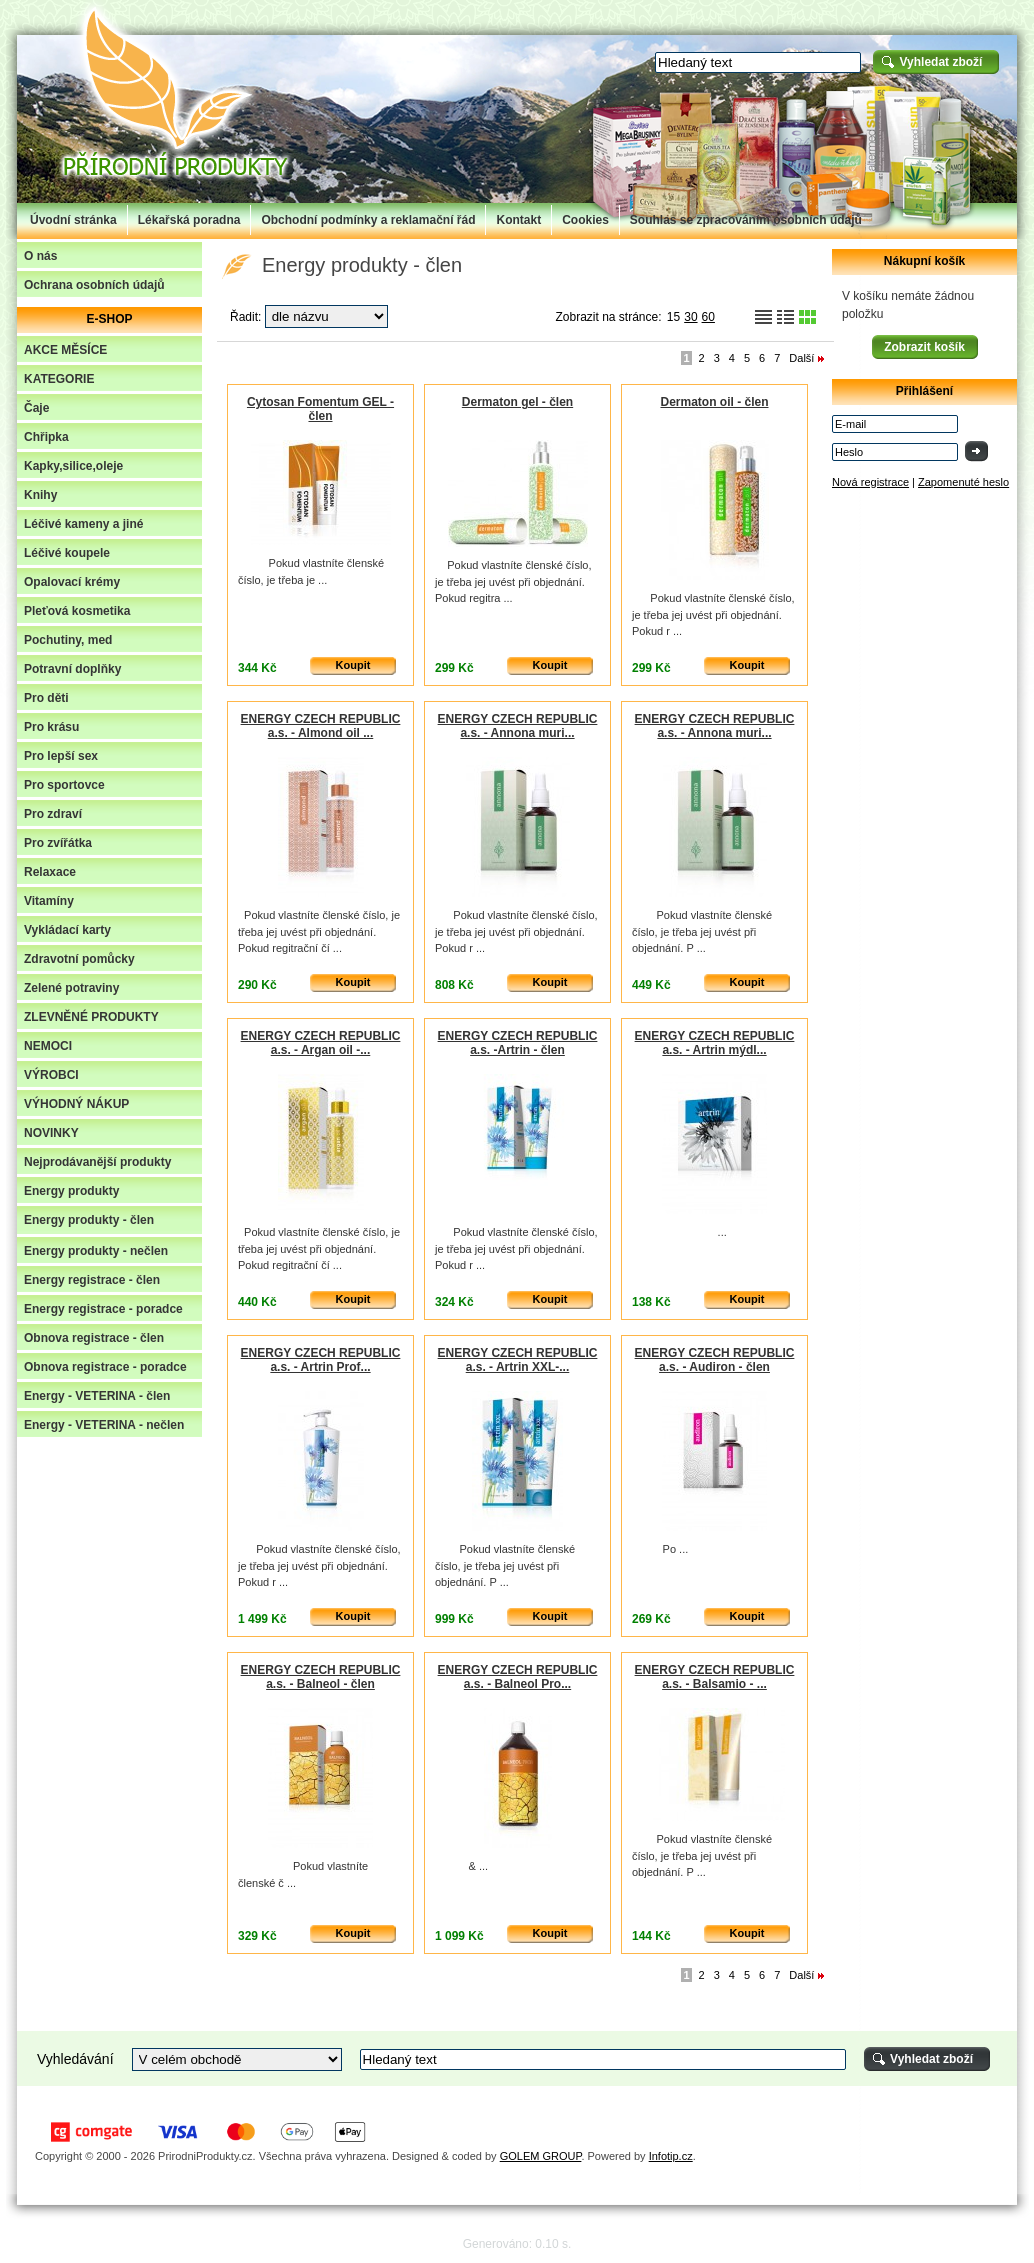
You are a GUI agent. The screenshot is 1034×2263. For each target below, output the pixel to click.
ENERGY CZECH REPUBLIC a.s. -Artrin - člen (518, 1043)
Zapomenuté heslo (963, 482)
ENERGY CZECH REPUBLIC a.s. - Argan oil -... (321, 1043)
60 (708, 317)
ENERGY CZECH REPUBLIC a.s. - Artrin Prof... (321, 1360)
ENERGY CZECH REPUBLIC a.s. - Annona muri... (518, 726)
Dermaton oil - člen (714, 402)
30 (690, 317)
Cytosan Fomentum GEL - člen (320, 409)
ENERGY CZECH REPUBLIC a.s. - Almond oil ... (321, 726)
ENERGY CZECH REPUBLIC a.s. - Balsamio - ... (715, 1677)
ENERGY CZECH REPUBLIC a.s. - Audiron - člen (715, 1360)
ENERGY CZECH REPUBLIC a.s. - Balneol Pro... (518, 1677)
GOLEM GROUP (541, 2156)
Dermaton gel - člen (517, 402)
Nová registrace (870, 482)
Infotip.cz (671, 2156)
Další (801, 358)
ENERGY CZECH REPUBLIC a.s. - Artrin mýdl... (715, 1043)
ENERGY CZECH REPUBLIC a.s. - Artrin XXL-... (518, 1360)
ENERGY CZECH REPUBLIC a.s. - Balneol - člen (321, 1677)
